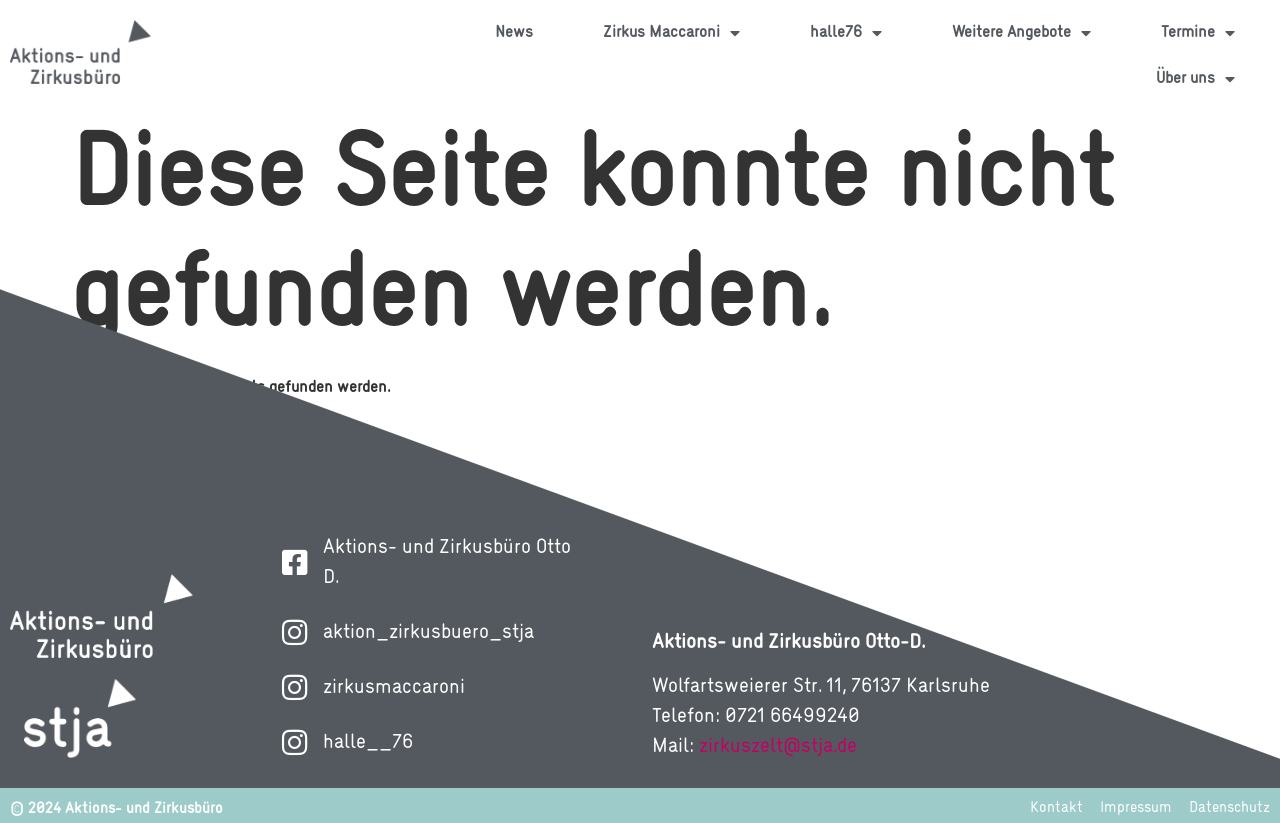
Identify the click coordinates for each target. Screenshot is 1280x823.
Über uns (1195, 79)
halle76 (846, 33)
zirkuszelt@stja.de (778, 747)
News (514, 33)
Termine (1198, 33)
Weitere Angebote (1021, 33)
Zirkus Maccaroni (671, 33)
